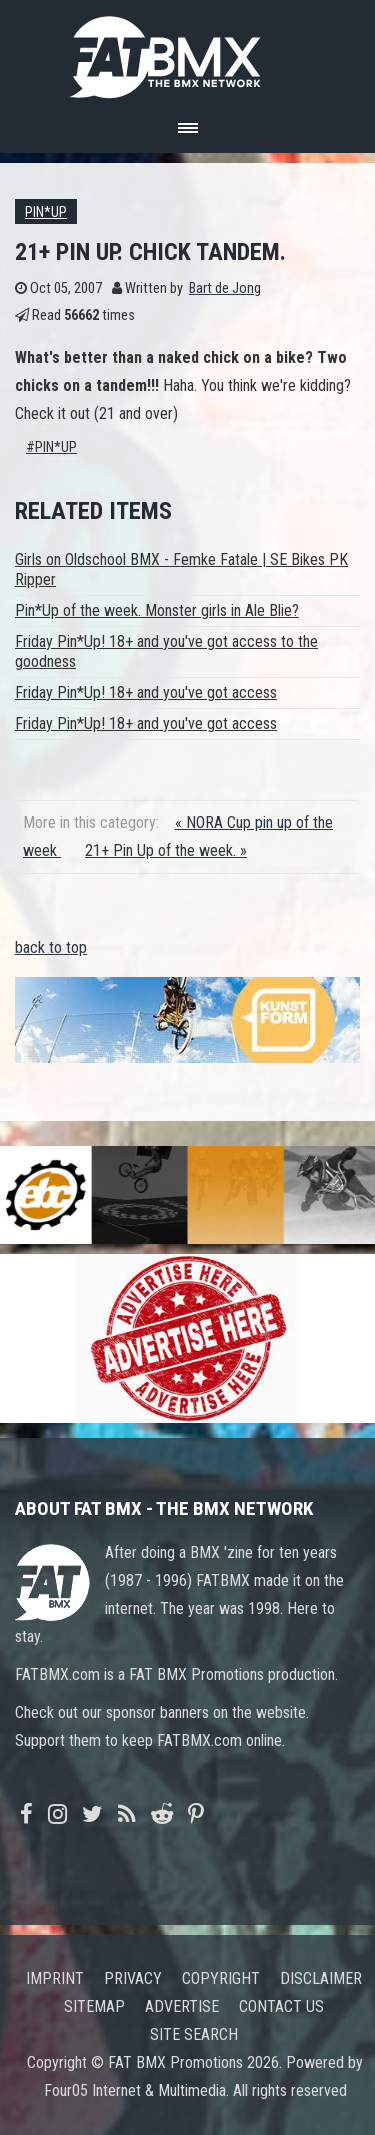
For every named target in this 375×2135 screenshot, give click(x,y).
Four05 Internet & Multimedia (135, 2090)
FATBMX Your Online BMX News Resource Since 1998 (188, 51)
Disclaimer (321, 1978)
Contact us (281, 2006)
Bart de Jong (225, 288)
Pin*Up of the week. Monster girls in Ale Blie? (157, 610)
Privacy (133, 1978)
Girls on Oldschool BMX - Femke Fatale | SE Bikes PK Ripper (181, 569)
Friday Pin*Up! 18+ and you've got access (146, 692)
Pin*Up (56, 447)
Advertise (182, 2006)
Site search (194, 2034)
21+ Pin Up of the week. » (166, 850)
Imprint (55, 1978)
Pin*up (46, 212)
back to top (51, 947)
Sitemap (94, 2006)
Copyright (221, 1978)
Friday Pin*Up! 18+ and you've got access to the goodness (166, 651)
